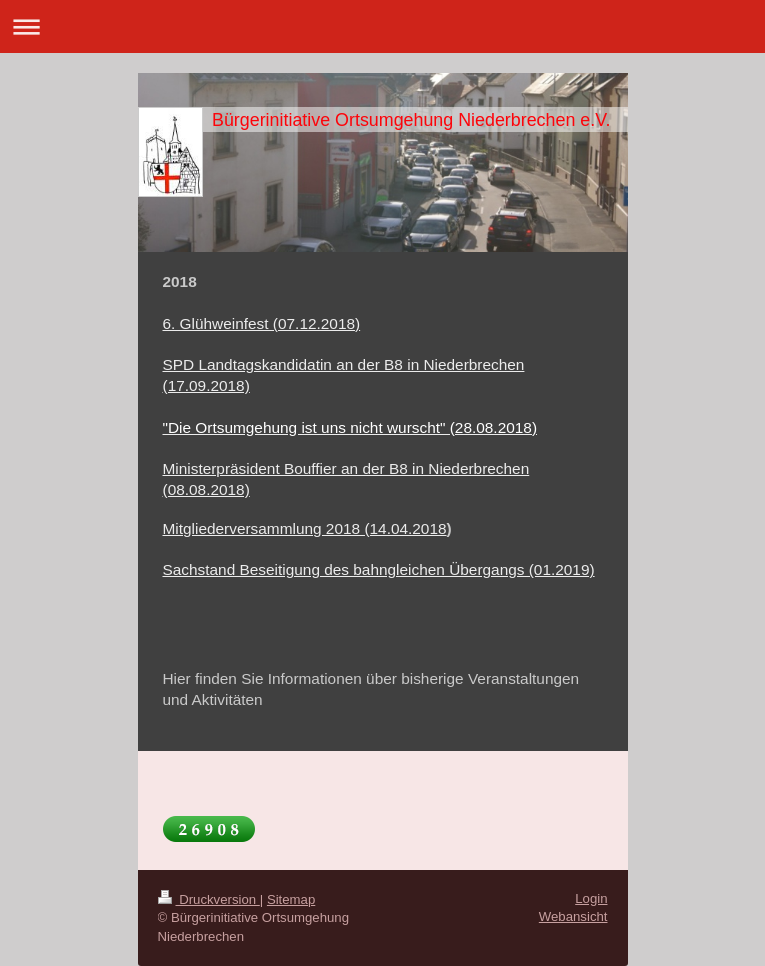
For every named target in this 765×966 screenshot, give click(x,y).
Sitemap (291, 899)
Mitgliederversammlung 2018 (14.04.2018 (305, 528)
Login (591, 898)
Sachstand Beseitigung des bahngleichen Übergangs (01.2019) (379, 569)
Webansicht (573, 916)
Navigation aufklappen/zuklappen (382, 26)
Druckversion (209, 899)
